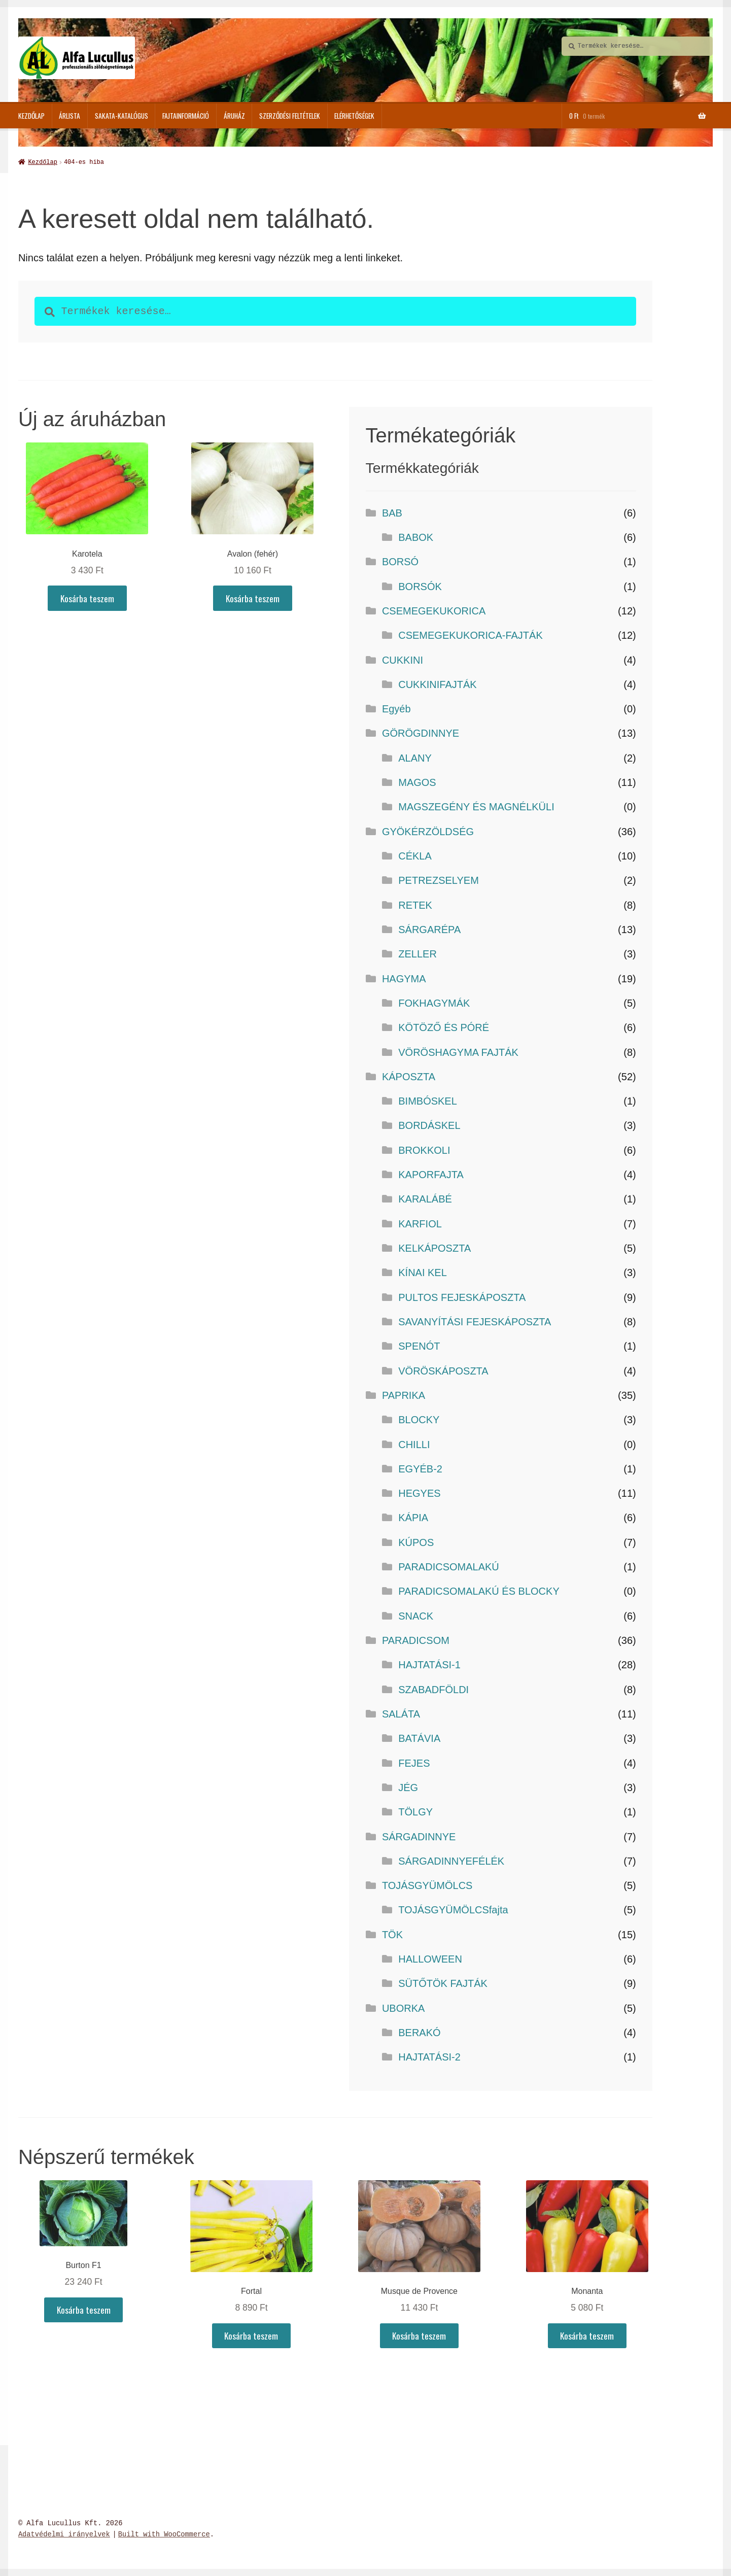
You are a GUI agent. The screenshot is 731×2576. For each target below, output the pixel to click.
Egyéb (396, 707)
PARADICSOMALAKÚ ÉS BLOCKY (479, 1590)
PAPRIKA (403, 1394)
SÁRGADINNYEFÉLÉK (451, 1860)
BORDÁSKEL (429, 1124)
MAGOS (417, 781)
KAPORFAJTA (431, 1173)
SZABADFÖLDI (433, 1688)
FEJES (414, 1762)
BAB (392, 512)
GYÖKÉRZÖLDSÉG (428, 830)
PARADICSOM (415, 1639)
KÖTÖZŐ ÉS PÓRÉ (443, 1026)
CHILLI (414, 1443)
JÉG (408, 1786)
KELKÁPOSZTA (434, 1247)
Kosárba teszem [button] (87, 597)
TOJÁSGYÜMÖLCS (427, 1884)
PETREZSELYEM (438, 879)
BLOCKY (418, 1418)
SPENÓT (419, 1345)
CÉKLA (415, 855)
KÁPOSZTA (408, 1075)
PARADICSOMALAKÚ (448, 1565)
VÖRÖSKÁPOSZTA (443, 1370)
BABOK (415, 536)
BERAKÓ (419, 2031)
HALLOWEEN (430, 1958)
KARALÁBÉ (425, 1198)
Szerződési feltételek (289, 116)
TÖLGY (415, 1810)
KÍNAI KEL (422, 1271)
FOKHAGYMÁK (434, 1002)
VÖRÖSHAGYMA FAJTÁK (458, 1051)
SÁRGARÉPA (429, 928)
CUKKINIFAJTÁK (437, 683)
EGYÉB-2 (420, 1467)
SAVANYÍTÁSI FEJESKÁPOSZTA (474, 1320)
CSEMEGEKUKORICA (433, 609)
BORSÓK (420, 585)
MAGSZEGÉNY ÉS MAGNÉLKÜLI (476, 805)
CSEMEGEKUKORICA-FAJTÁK (470, 634)
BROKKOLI (424, 1149)
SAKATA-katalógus (121, 116)
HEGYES (419, 1492)
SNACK (415, 1615)
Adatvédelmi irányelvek (64, 2533)
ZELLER (417, 952)
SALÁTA (401, 1713)
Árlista (69, 116)
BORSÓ (400, 560)
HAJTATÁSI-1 (429, 1663)
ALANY (415, 757)
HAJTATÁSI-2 (429, 2056)
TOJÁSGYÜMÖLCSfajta (453, 1908)
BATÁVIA (419, 1737)
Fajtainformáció (185, 116)
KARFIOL (420, 1222)
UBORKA (403, 2007)
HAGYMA (404, 977)
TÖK (392, 1933)
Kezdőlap (31, 116)
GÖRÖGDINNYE (420, 732)
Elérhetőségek (354, 116)
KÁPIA (413, 1516)
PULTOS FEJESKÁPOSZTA (462, 1296)
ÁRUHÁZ (234, 116)
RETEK (415, 904)
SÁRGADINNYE (419, 1835)
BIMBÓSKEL (427, 1100)
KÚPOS (416, 1541)
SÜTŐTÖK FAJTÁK (443, 1982)
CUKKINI (402, 659)
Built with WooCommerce (164, 2533)
